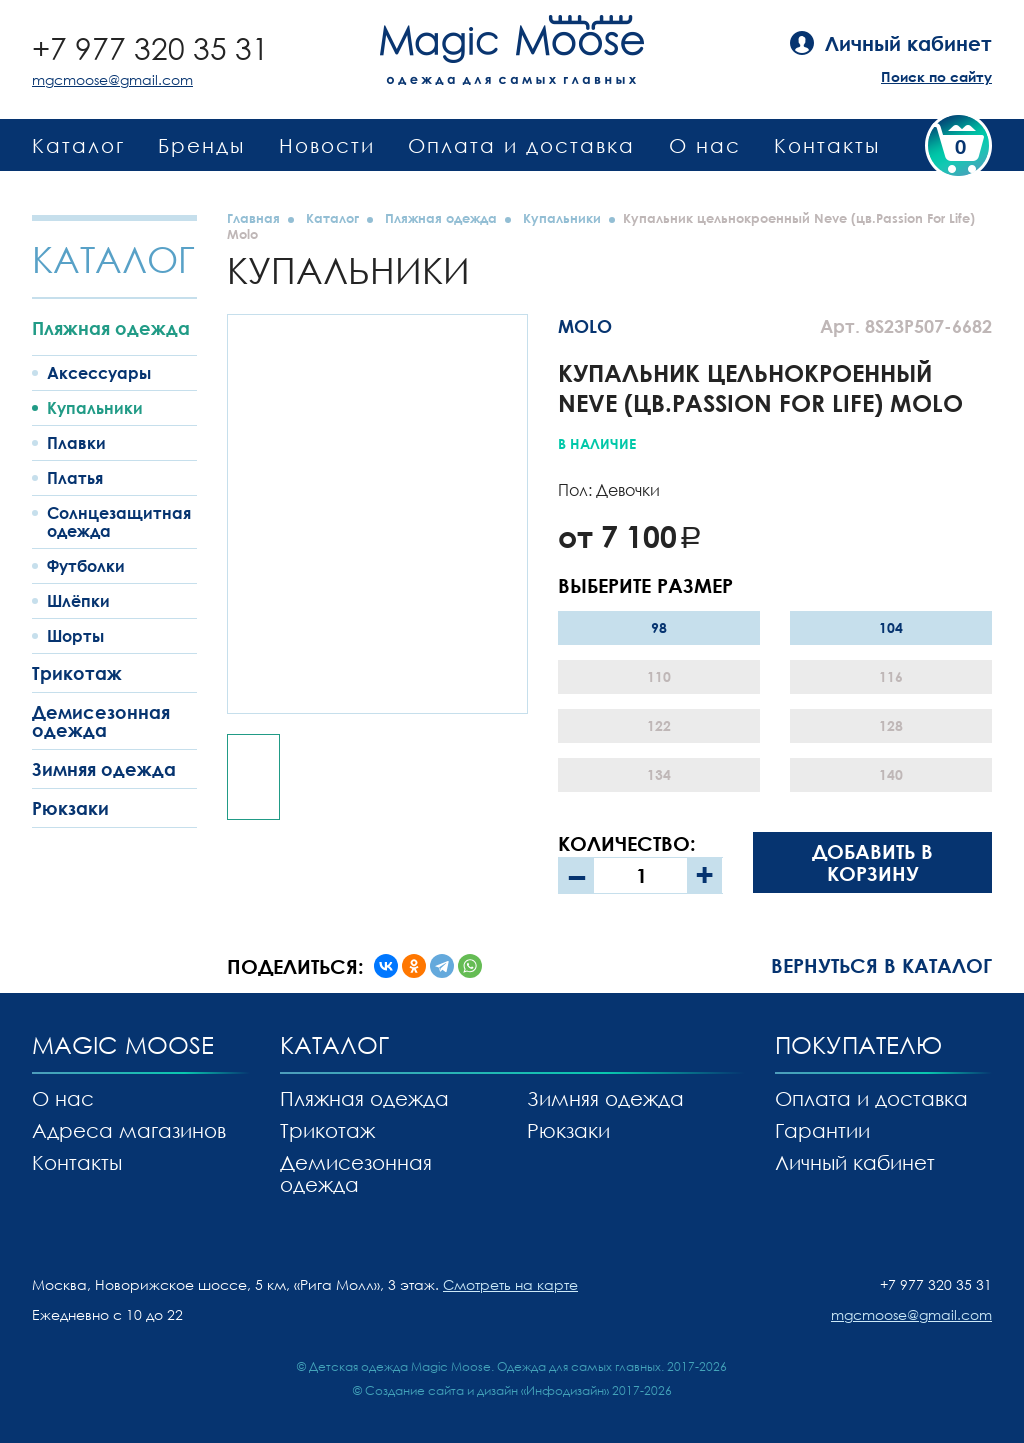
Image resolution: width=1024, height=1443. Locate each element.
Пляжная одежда (111, 328)
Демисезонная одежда (101, 721)
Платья (75, 478)
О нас (705, 145)
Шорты (75, 636)
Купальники (95, 408)
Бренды (201, 145)
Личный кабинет (855, 1162)
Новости (327, 145)
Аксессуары (99, 373)
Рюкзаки (70, 808)
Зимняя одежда (104, 769)
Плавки (76, 443)
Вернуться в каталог (881, 965)
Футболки (86, 566)
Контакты (827, 145)
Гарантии (822, 1130)
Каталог (78, 145)
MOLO (585, 326)
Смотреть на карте (510, 1284)
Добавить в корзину (872, 862)
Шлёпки (78, 601)
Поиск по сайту (936, 76)
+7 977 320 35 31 (150, 48)
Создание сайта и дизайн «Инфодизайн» (487, 1390)
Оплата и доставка (521, 145)
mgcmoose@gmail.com (112, 79)
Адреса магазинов (129, 1130)
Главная (253, 218)
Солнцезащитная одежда (119, 522)
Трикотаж (77, 673)
